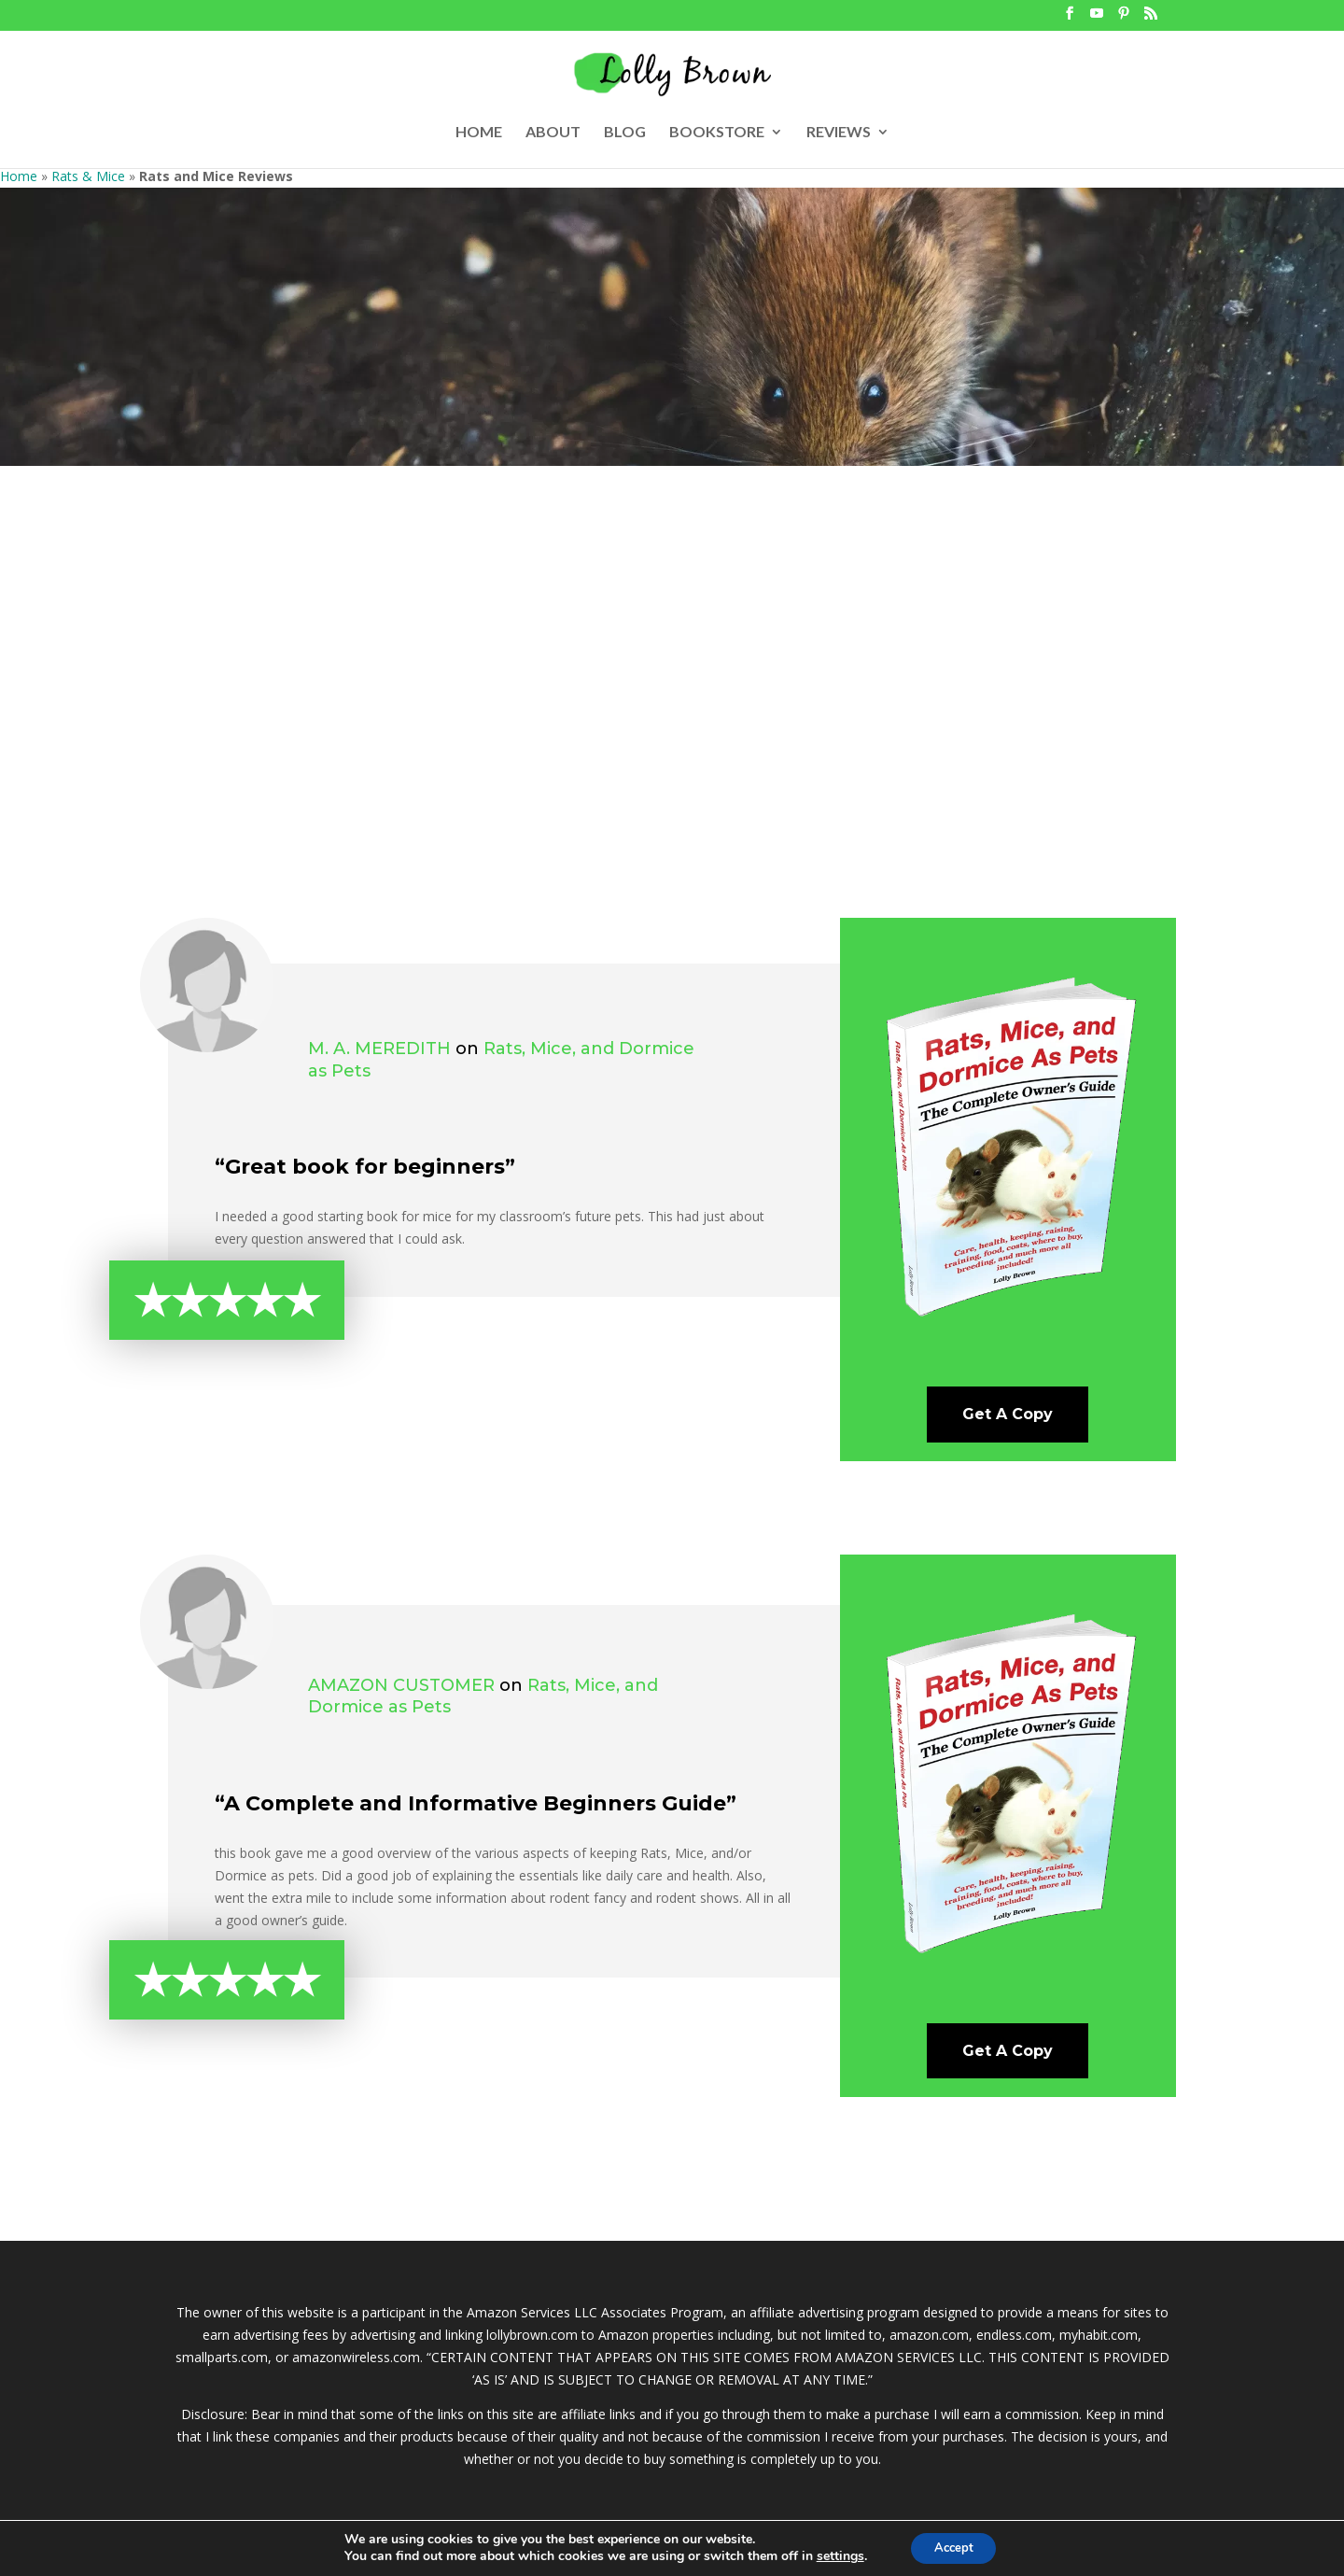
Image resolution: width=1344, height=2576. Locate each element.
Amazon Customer (401, 1685)
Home (18, 176)
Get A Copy (1007, 1414)
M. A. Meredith (379, 1048)
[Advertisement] (672, 693)
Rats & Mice (88, 176)
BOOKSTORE (716, 132)
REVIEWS (838, 132)
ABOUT (553, 132)
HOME (478, 132)
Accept (953, 2546)
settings (834, 2555)
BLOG (625, 132)
